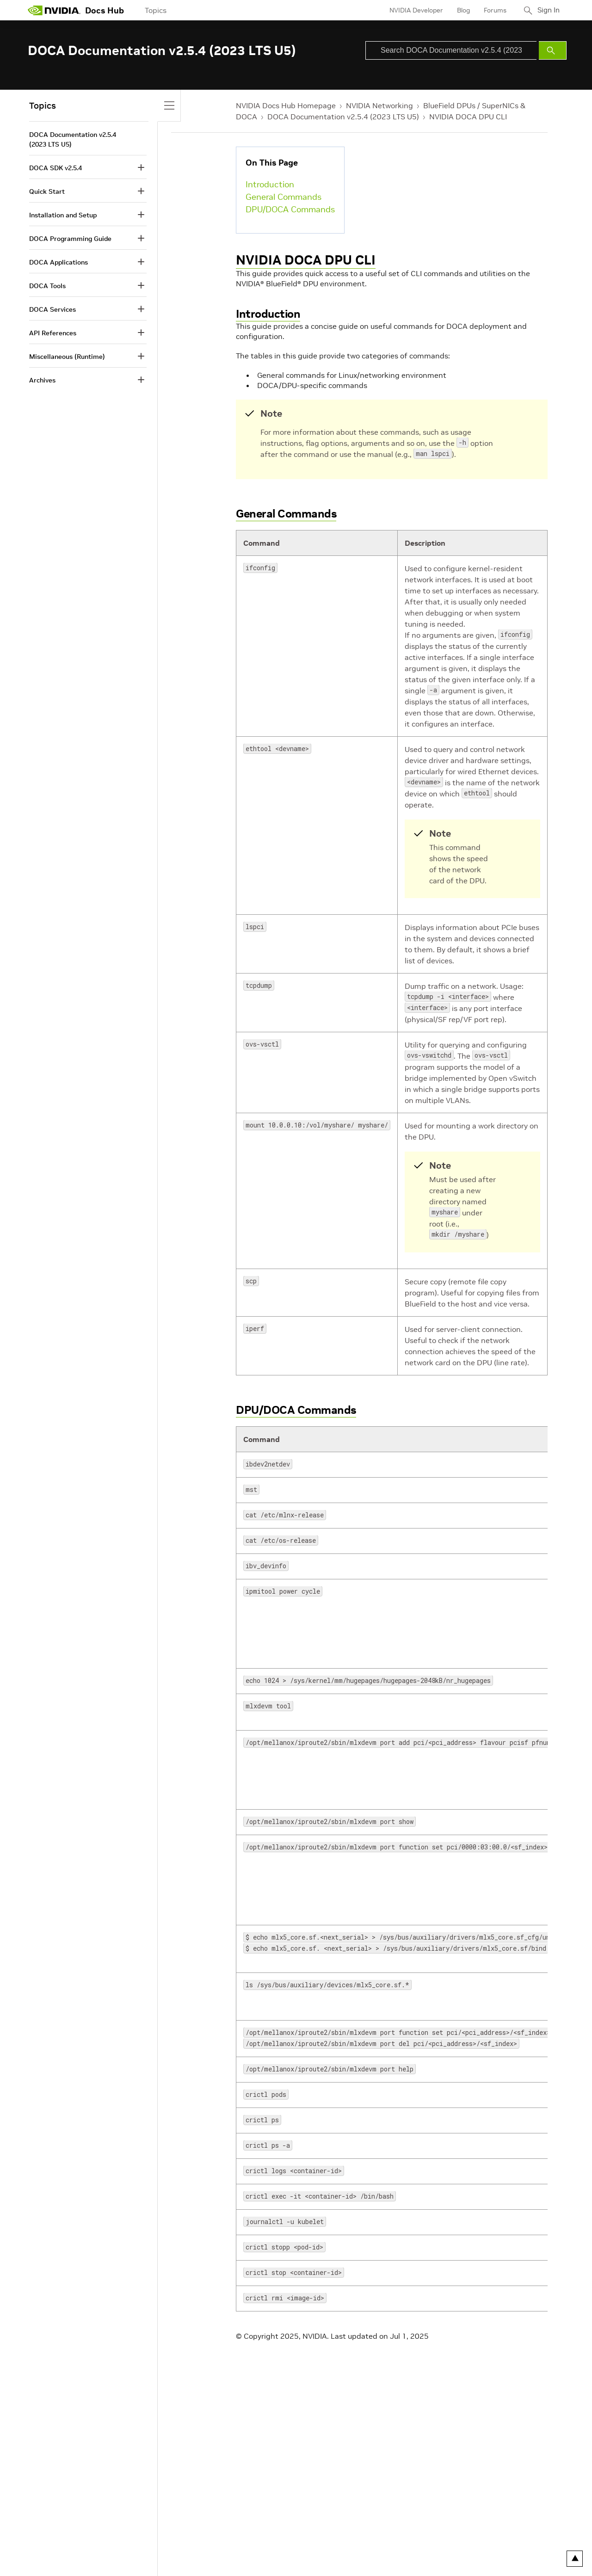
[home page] (54, 10)
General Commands (283, 196)
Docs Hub (104, 10)
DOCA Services (52, 309)
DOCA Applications (58, 262)
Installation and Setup (63, 215)
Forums (492, 10)
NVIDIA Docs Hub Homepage (286, 105)
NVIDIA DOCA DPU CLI (468, 116)
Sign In (547, 10)
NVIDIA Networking (379, 105)
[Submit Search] (553, 50)
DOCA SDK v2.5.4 (55, 168)
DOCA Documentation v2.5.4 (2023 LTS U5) (343, 116)
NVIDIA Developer (413, 10)
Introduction (270, 184)
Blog (460, 10)
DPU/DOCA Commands (290, 209)
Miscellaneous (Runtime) (67, 356)
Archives (42, 380)
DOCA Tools (47, 286)
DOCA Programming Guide (70, 238)
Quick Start (47, 191)
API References (52, 333)
